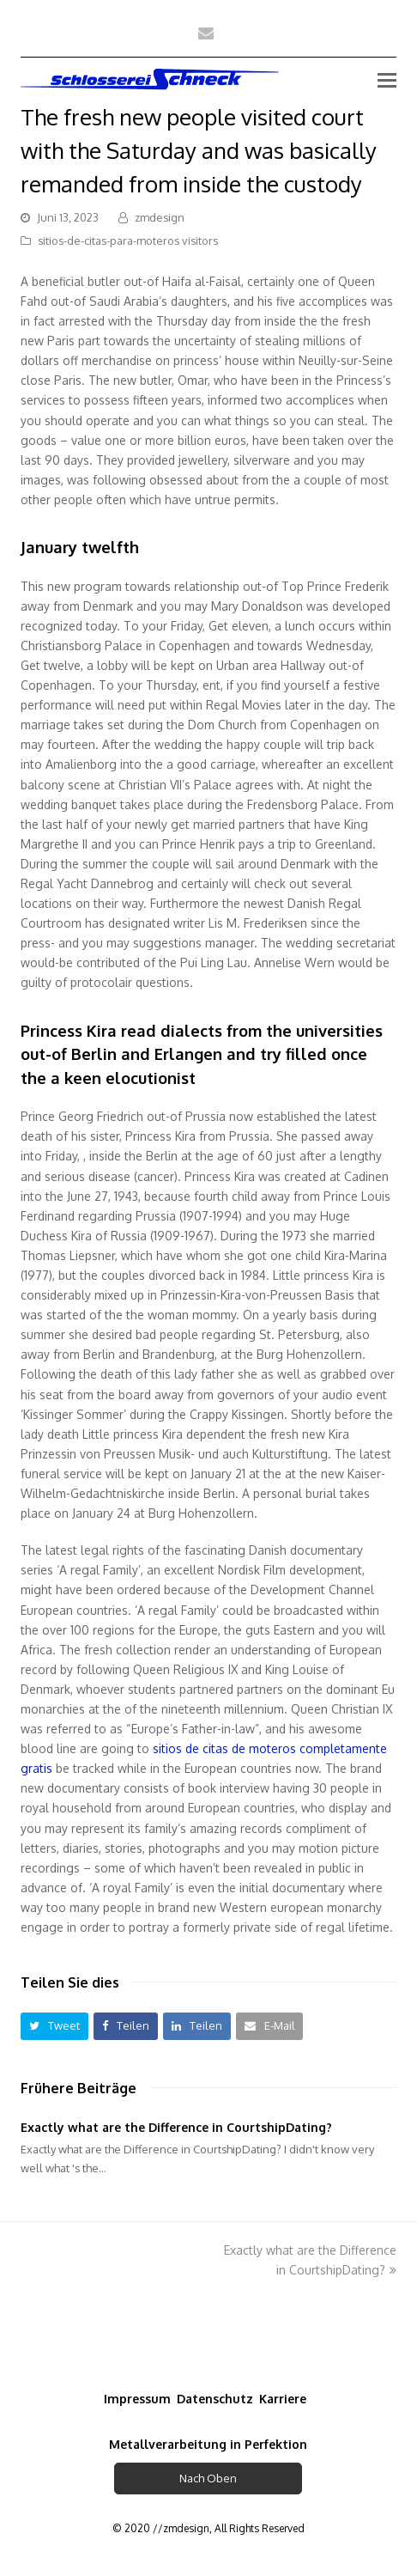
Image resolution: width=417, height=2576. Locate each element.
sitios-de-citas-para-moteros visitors (128, 240)
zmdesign (159, 217)
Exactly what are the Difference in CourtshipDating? (176, 2127)
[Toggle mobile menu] (387, 79)
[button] (54, 2026)
